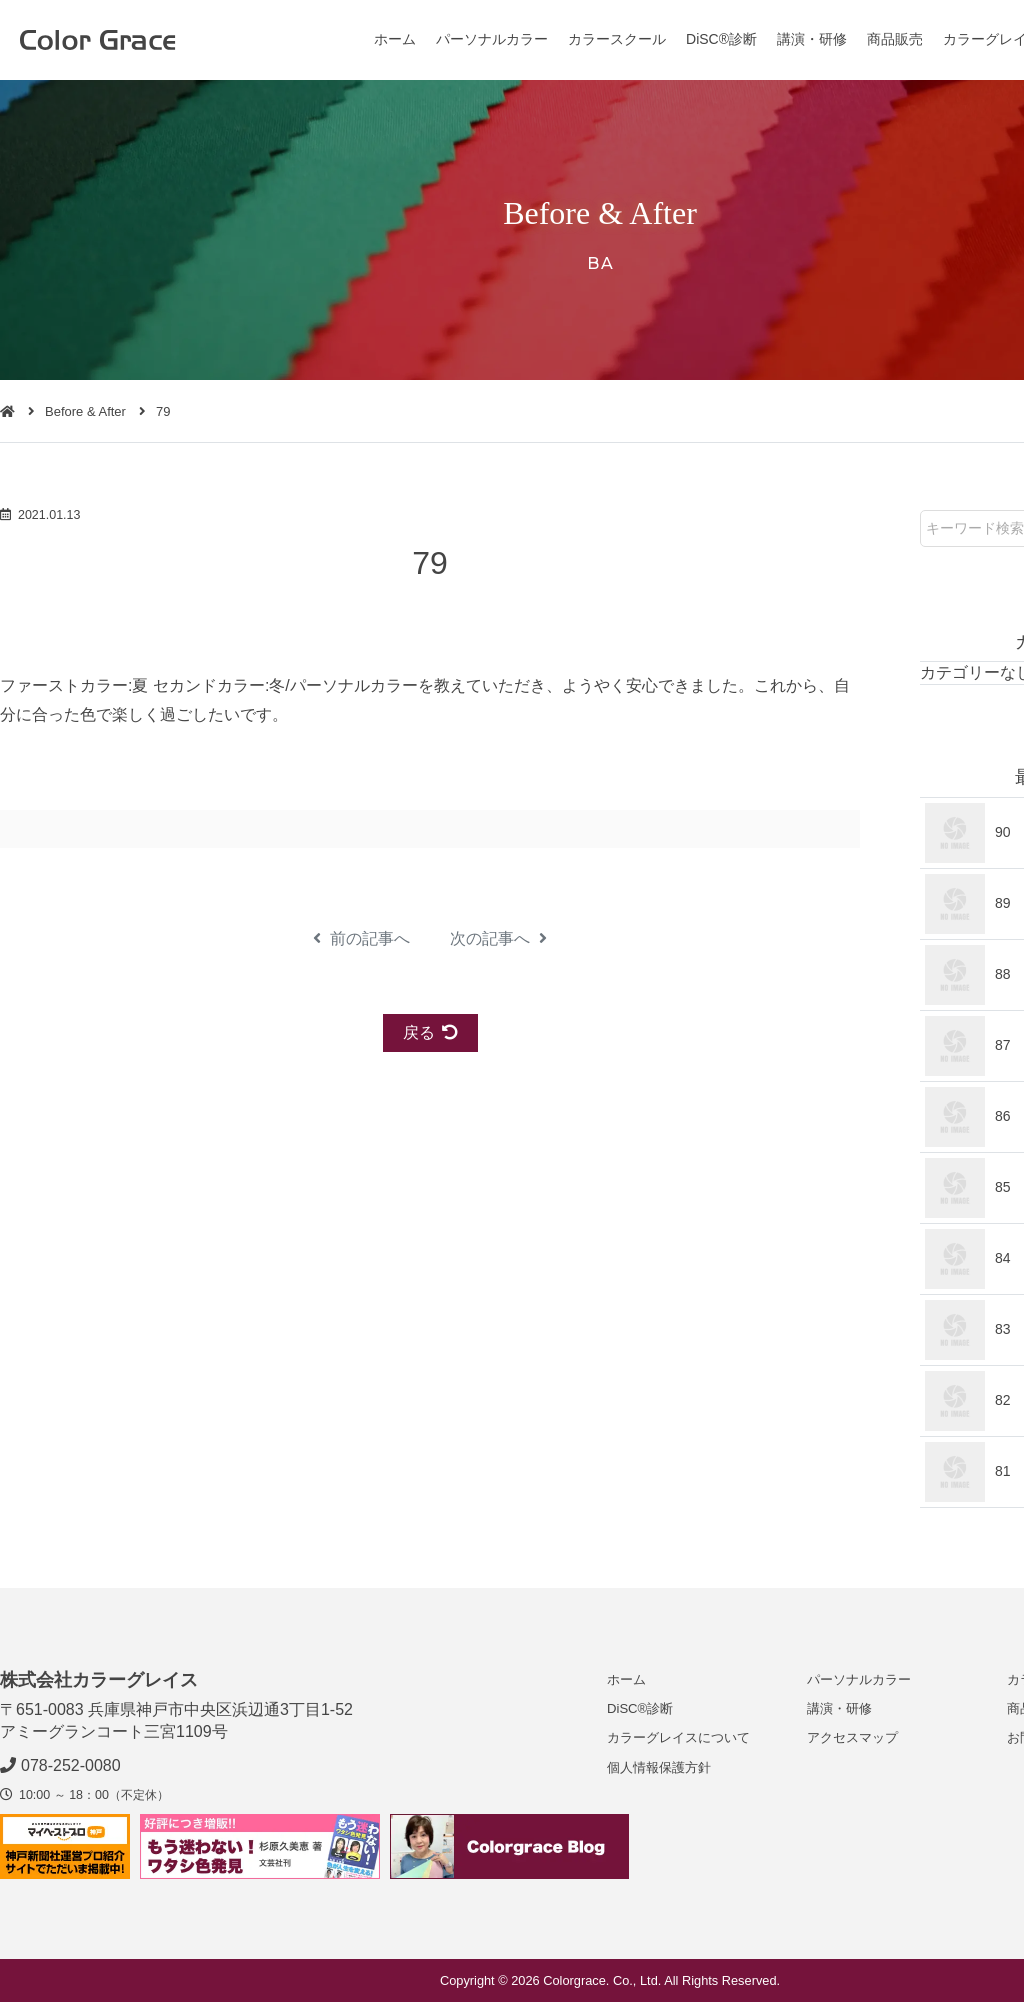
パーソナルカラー (492, 39)
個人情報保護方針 (659, 1767)
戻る (430, 1032)
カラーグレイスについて (678, 1737)
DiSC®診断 (721, 39)
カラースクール (617, 39)
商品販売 (895, 39)
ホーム (395, 39)
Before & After (85, 411)
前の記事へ (361, 938)
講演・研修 (812, 39)
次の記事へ (498, 938)
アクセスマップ (852, 1737)
